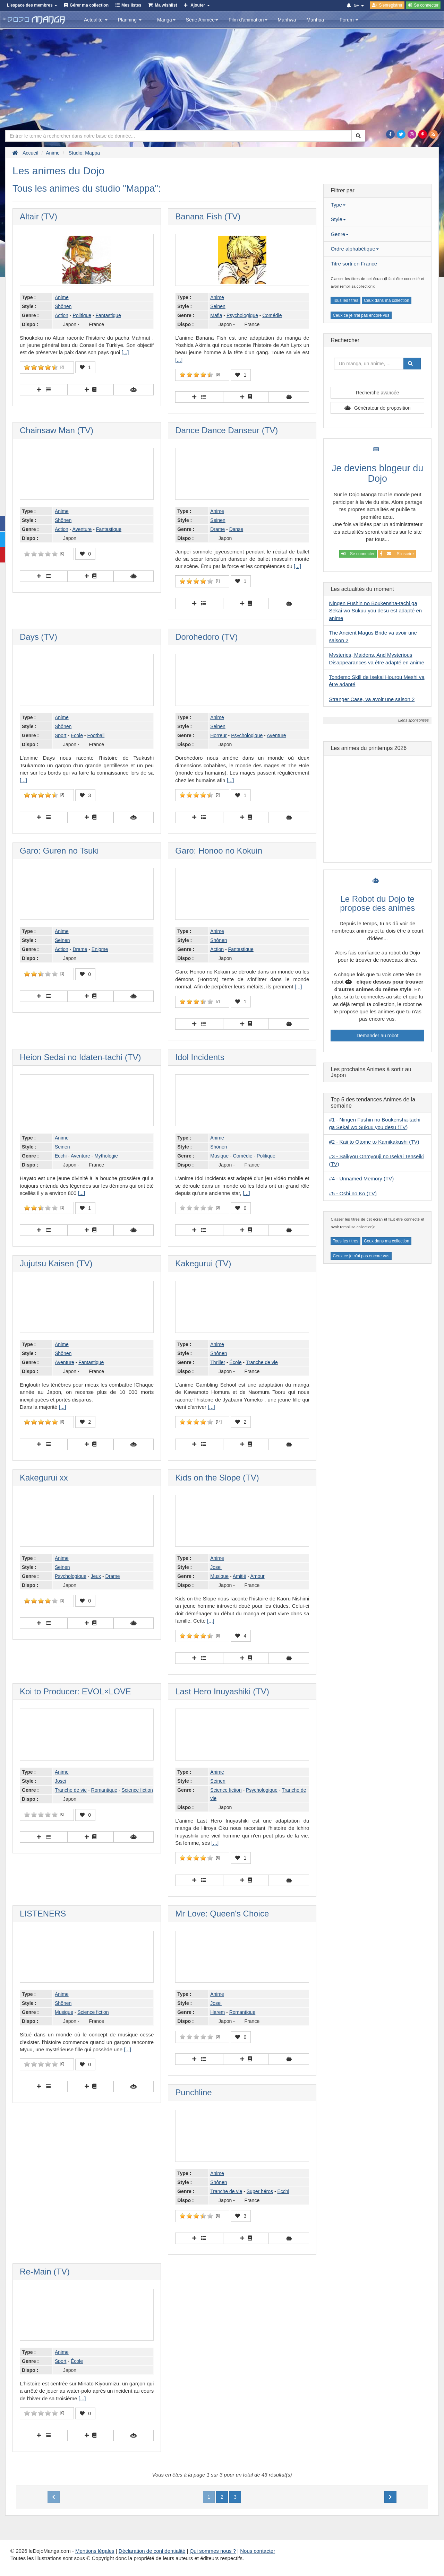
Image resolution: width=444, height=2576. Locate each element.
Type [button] (338, 205)
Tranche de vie (262, 1362)
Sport (60, 735)
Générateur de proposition (382, 408)
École (77, 735)
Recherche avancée (377, 392)
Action (61, 315)
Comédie (272, 315)
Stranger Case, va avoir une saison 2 (372, 699)
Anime (62, 297)
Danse (236, 529)
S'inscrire (397, 553)
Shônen (63, 306)
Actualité (96, 20)
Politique (81, 315)
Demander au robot (378, 1035)
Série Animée (202, 20)
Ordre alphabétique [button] (354, 249)
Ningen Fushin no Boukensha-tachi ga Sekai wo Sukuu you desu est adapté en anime (375, 610)
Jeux (96, 1576)
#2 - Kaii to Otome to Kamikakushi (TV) (374, 1142)
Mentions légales (94, 2551)
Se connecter (358, 553)
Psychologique (242, 315)
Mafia (216, 315)
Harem (217, 2012)
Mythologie (106, 1156)
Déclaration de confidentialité (152, 2551)
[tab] (377, 205)
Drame (217, 529)
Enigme (100, 949)
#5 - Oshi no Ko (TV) (353, 1193)
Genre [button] (340, 234)
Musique (219, 1156)
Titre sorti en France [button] (354, 264)
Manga (166, 20)
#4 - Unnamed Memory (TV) (361, 1178)
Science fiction (137, 1790)
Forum (349, 20)
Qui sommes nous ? (213, 2551)
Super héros (260, 2191)
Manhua (315, 20)
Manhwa (287, 20)
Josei (216, 1567)
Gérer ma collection (89, 5)
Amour (257, 1576)
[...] (125, 352)
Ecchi (61, 1156)
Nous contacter (257, 2551)
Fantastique (108, 315)
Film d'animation (248, 20)
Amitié (239, 1576)
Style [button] (338, 219)
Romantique (104, 1790)
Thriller (217, 1362)
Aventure (82, 529)
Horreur (218, 735)
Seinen (217, 306)
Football (95, 735)
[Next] (390, 2497)
